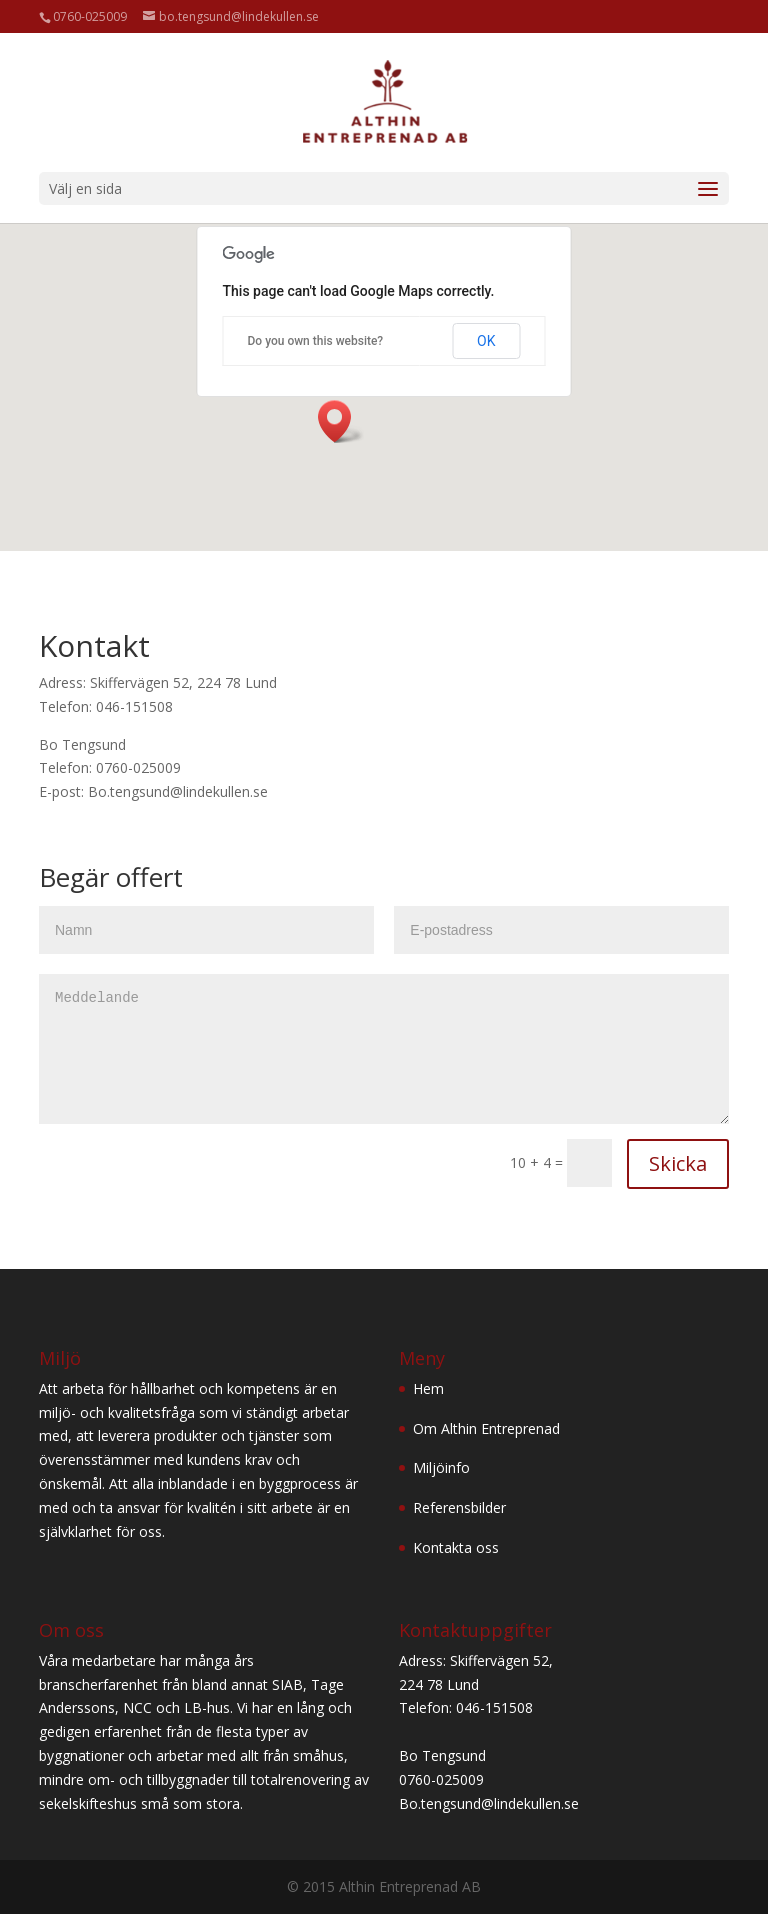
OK (486, 341)
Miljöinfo (441, 1467)
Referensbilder (459, 1507)
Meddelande (384, 1049)
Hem (428, 1388)
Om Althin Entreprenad (486, 1428)
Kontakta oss (456, 1547)
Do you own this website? (316, 341)
